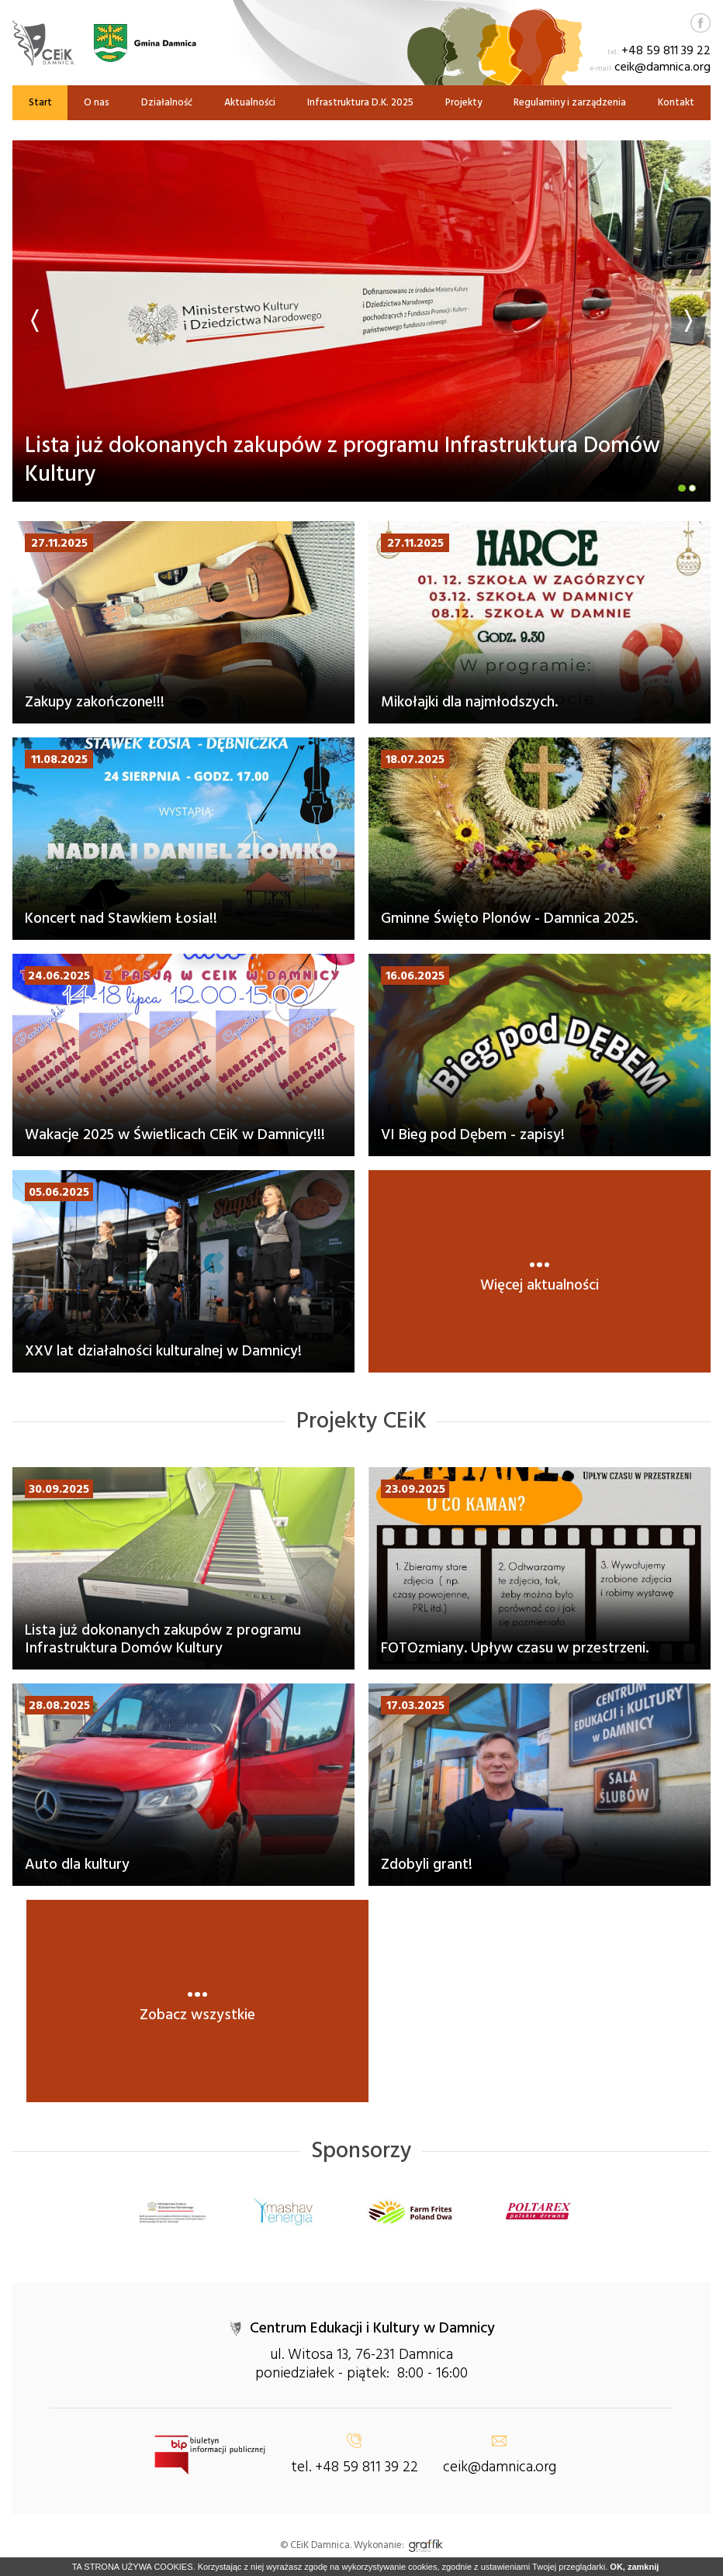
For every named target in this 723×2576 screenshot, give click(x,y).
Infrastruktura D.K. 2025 (360, 102)
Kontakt (676, 102)
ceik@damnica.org (662, 66)
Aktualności (249, 102)
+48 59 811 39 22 (666, 50)
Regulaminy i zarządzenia (570, 102)
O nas (96, 102)
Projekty (463, 102)
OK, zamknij (634, 2566)
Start (40, 102)
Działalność (166, 102)
